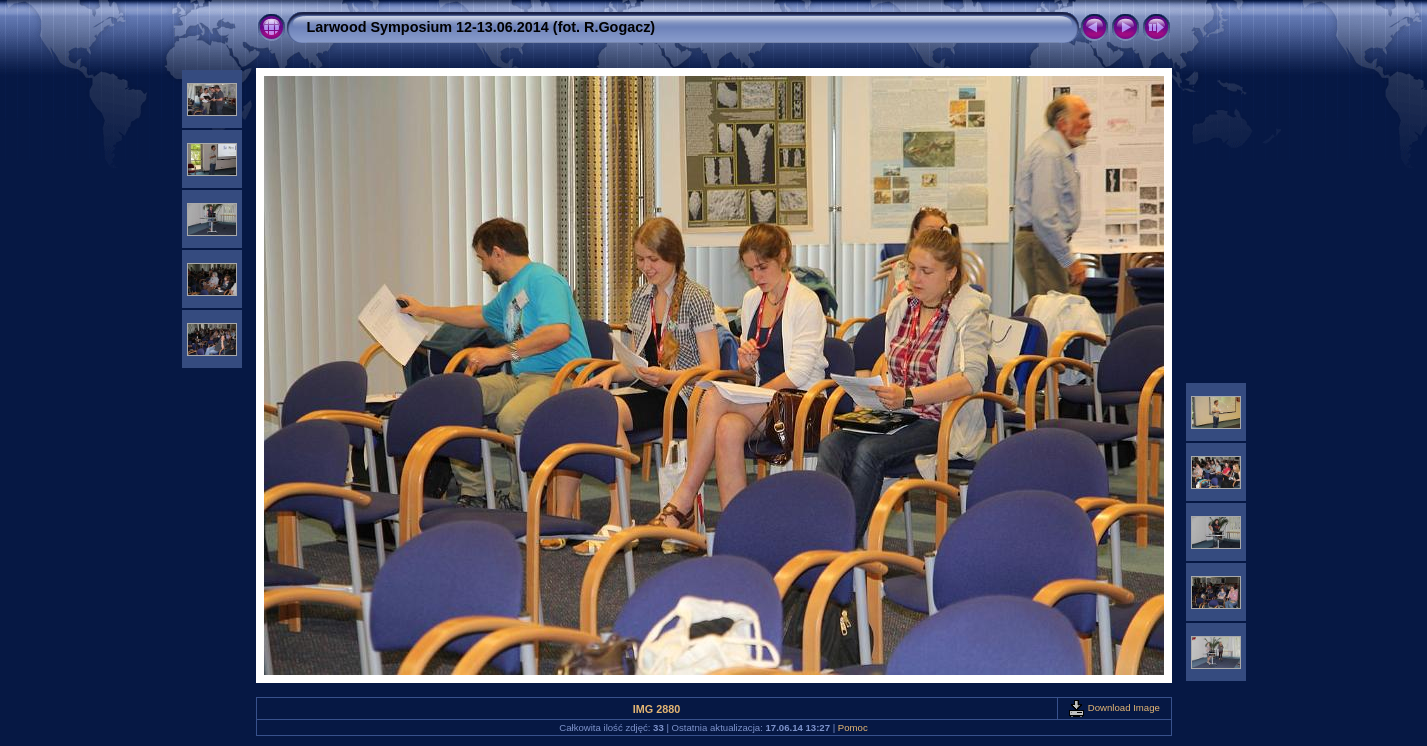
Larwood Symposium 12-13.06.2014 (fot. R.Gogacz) (481, 27)
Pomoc (853, 727)
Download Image (1114, 707)
